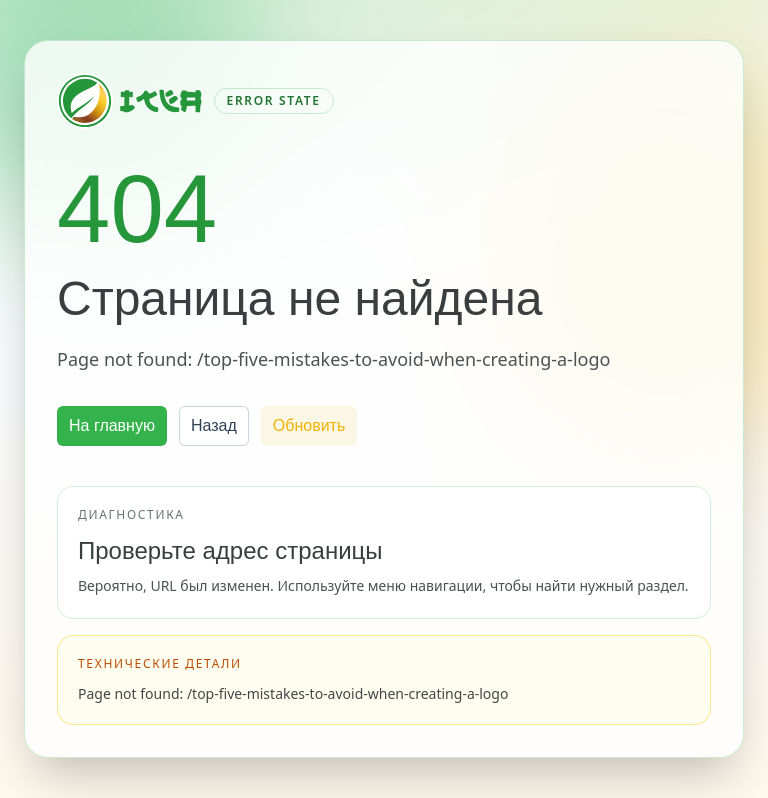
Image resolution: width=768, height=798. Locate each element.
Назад (214, 425)
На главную (112, 425)
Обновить (309, 425)
